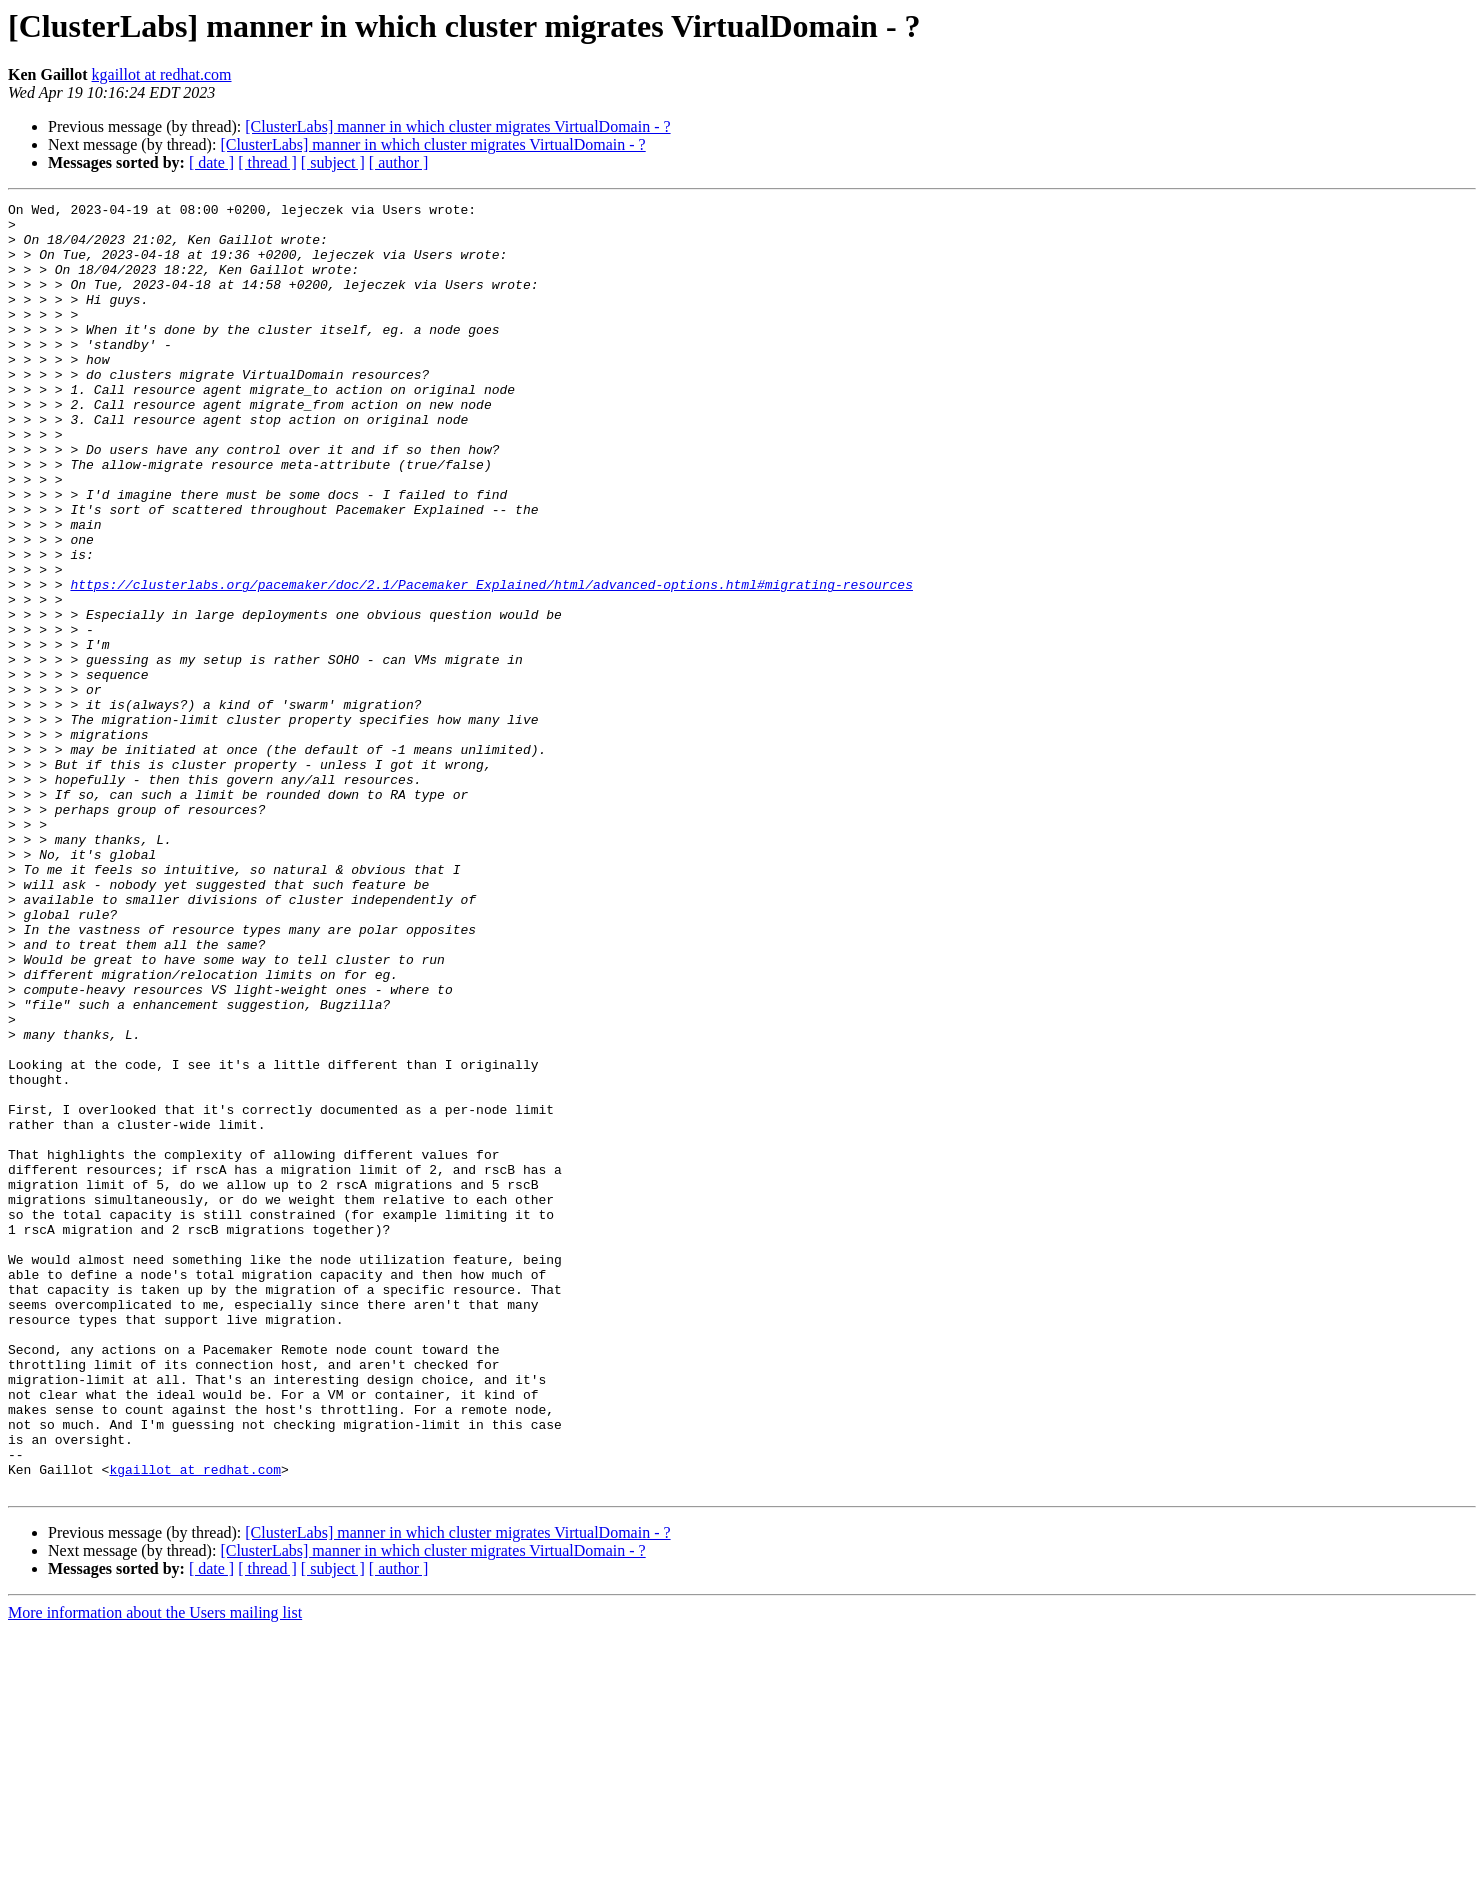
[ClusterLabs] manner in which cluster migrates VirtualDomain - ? (457, 126)
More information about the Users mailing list (155, 1870)
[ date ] (211, 162)
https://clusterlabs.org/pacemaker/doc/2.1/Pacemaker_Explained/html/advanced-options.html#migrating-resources (491, 662)
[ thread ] (267, 162)
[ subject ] (333, 162)
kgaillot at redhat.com (162, 74)
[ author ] (399, 162)
